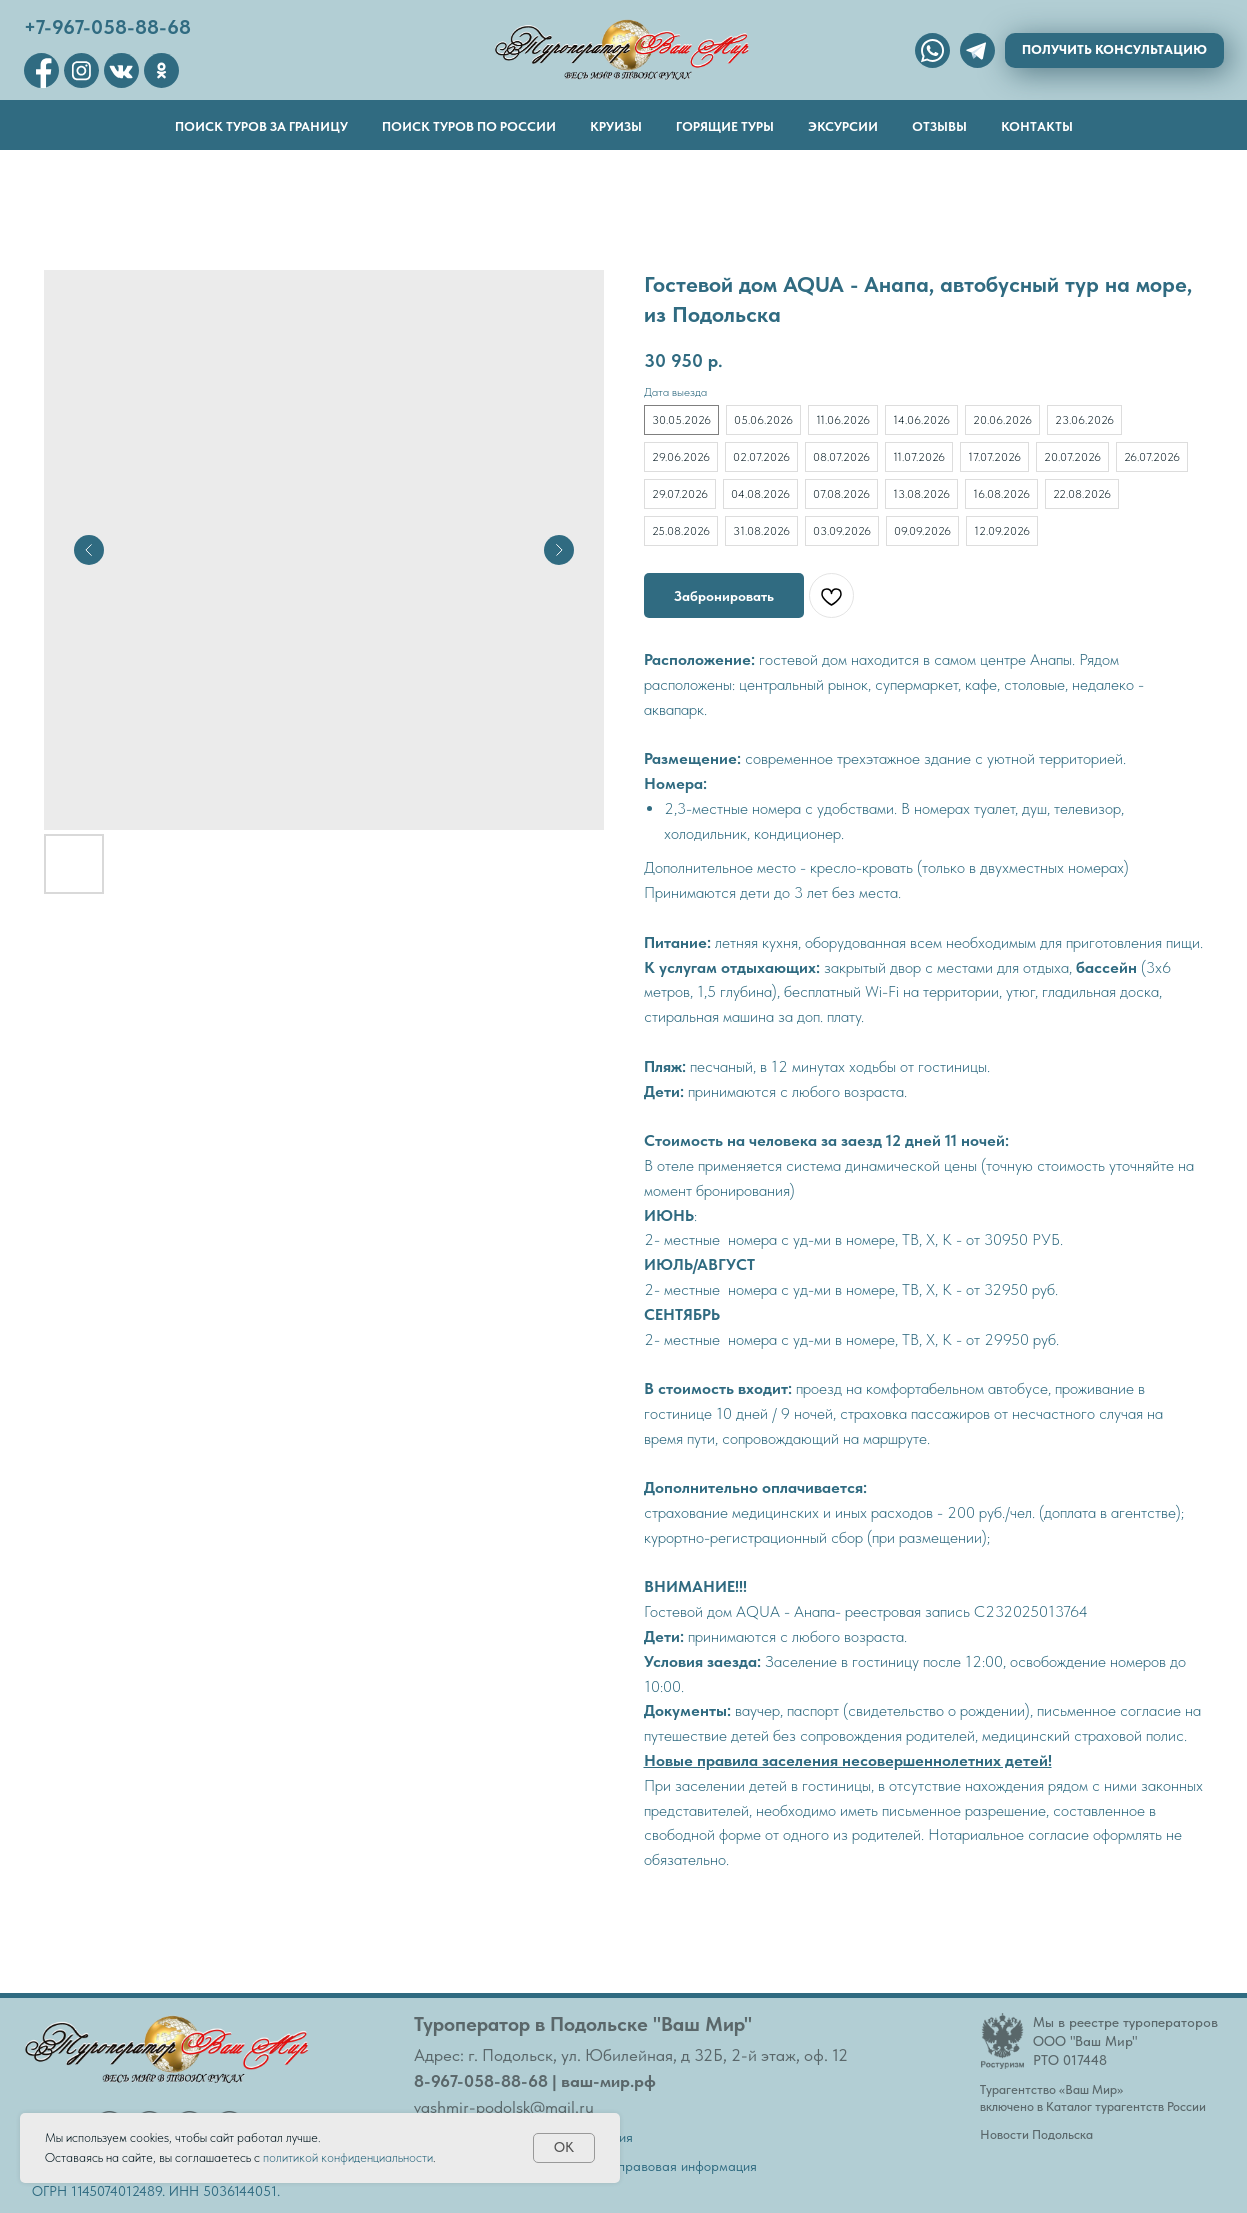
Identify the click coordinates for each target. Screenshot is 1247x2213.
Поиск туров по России (469, 126)
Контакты (1037, 126)
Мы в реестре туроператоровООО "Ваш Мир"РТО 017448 (1125, 2041)
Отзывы (939, 126)
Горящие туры (725, 126)
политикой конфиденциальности (348, 2157)
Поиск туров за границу (261, 126)
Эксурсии (843, 126)
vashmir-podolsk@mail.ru (504, 2107)
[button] (1114, 50)
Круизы (616, 126)
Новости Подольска (1036, 2134)
